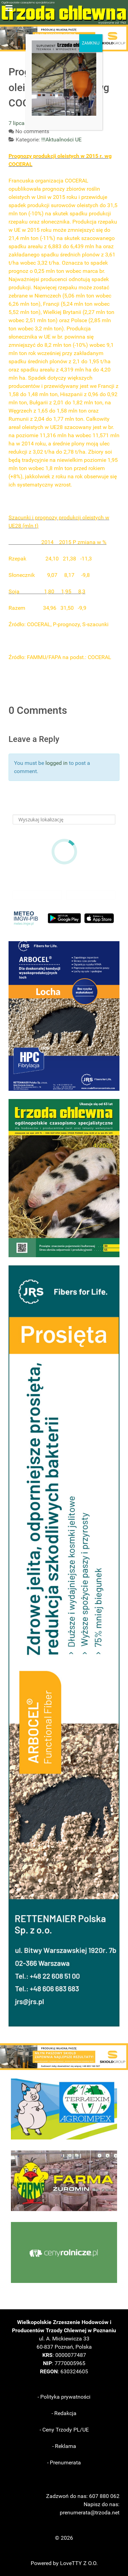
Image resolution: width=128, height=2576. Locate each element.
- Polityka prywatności (64, 2397)
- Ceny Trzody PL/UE (64, 2429)
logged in (56, 763)
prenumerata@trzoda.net (89, 2512)
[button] (64, 1015)
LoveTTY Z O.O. (79, 2563)
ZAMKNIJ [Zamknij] (91, 43)
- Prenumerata (64, 2462)
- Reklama (64, 2446)
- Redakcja (64, 2413)
